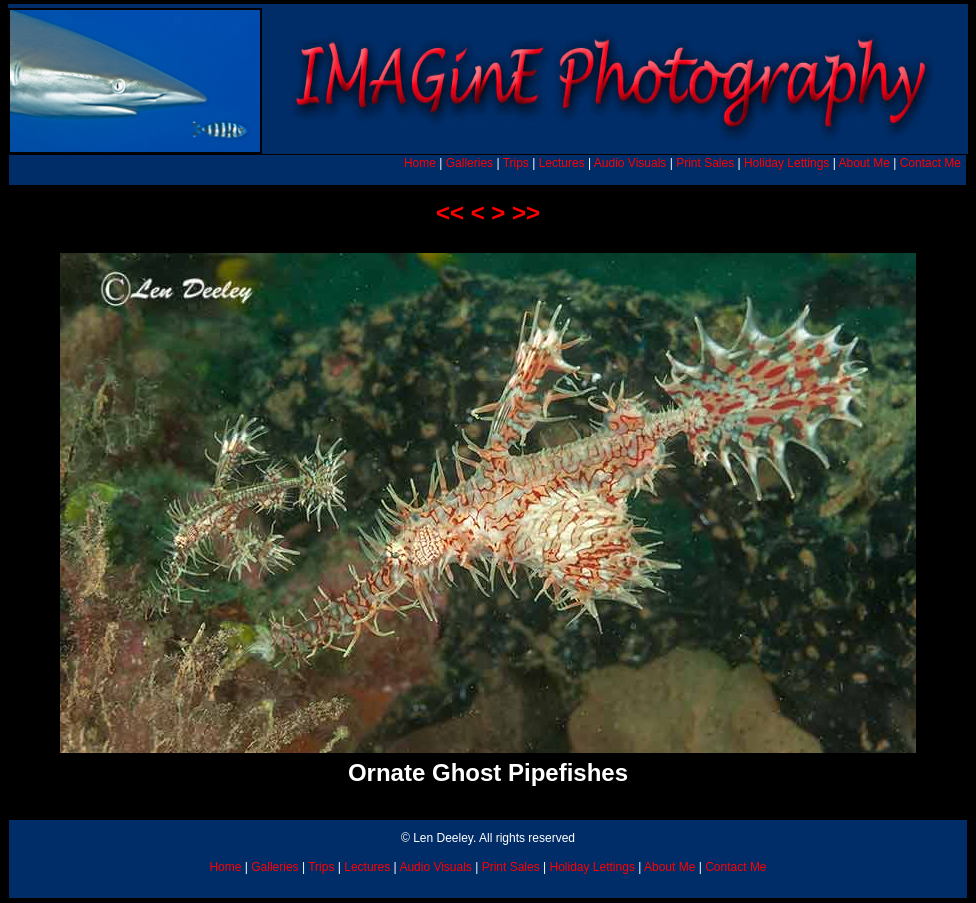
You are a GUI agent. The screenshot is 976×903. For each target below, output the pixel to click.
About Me (863, 163)
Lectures (562, 163)
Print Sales (705, 163)
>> (526, 212)
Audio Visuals (630, 163)
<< (450, 212)
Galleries (469, 163)
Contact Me (930, 163)
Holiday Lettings (786, 163)
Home (420, 163)
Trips (516, 163)
